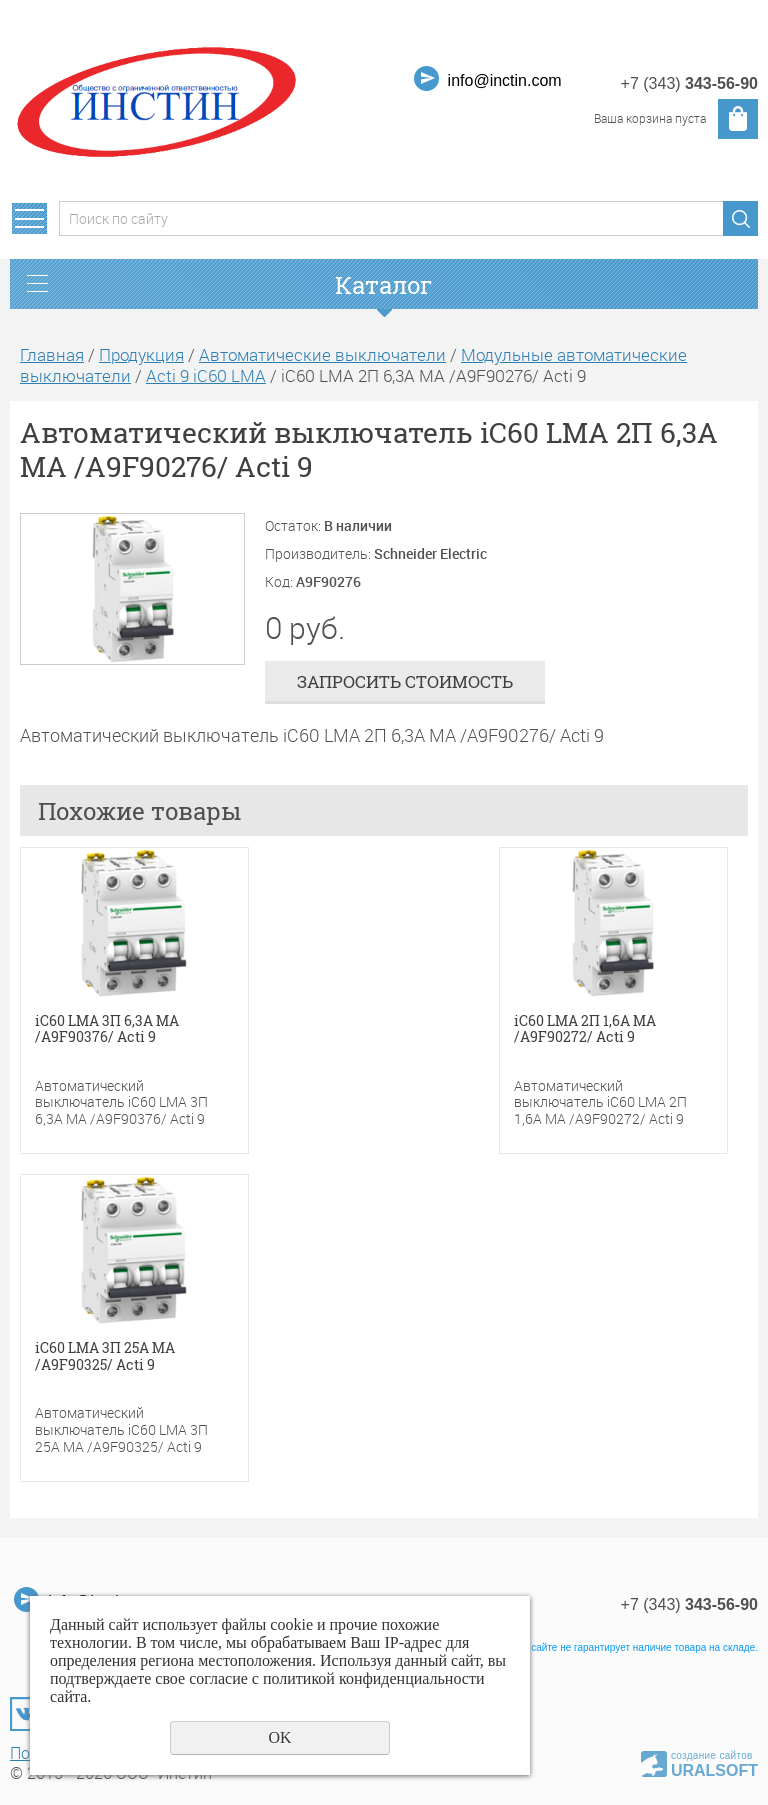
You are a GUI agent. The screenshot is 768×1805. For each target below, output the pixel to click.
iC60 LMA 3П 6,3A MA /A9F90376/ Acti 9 (107, 1030)
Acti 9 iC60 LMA (206, 375)
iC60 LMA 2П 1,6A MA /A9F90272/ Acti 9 (585, 1030)
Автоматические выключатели (322, 354)
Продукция (141, 354)
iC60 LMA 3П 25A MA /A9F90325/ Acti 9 (105, 1357)
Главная (52, 354)
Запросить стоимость (405, 681)
